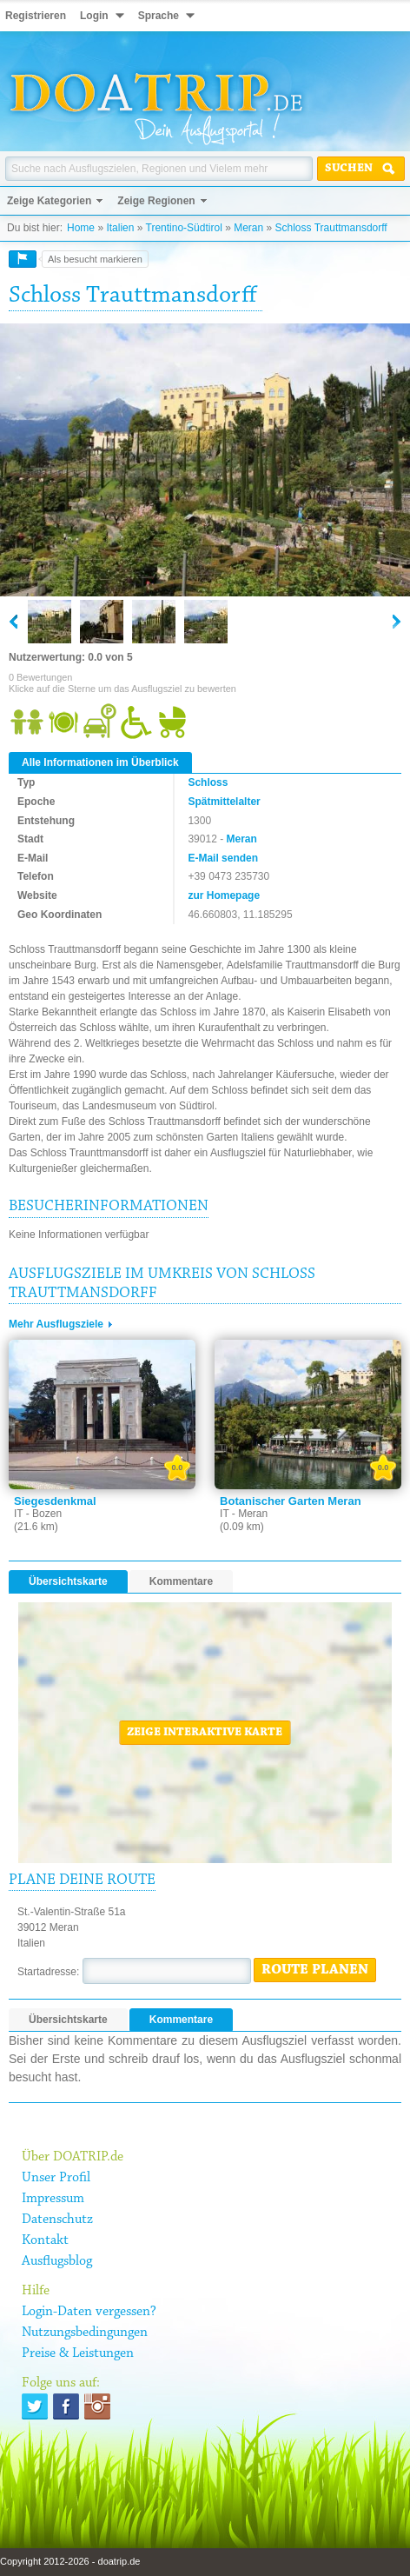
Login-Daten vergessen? (89, 2312)
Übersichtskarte (68, 1581)
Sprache (158, 16)
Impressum (53, 2199)
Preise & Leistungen (78, 2353)
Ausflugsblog (57, 2261)
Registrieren (35, 16)
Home (81, 228)
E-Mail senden (223, 858)
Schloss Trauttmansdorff (331, 228)
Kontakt (45, 2240)
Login (94, 16)
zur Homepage (224, 895)
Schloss (208, 782)
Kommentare (181, 1581)
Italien (120, 228)
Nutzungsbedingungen (85, 2333)
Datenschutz (57, 2220)
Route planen (314, 1970)
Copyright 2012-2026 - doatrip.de (70, 2561)
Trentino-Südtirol (184, 228)
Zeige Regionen (156, 201)
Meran (248, 228)
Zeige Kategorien (49, 201)
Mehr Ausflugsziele (56, 1324)
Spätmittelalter (224, 801)
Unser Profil (56, 2178)
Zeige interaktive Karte (204, 1733)
